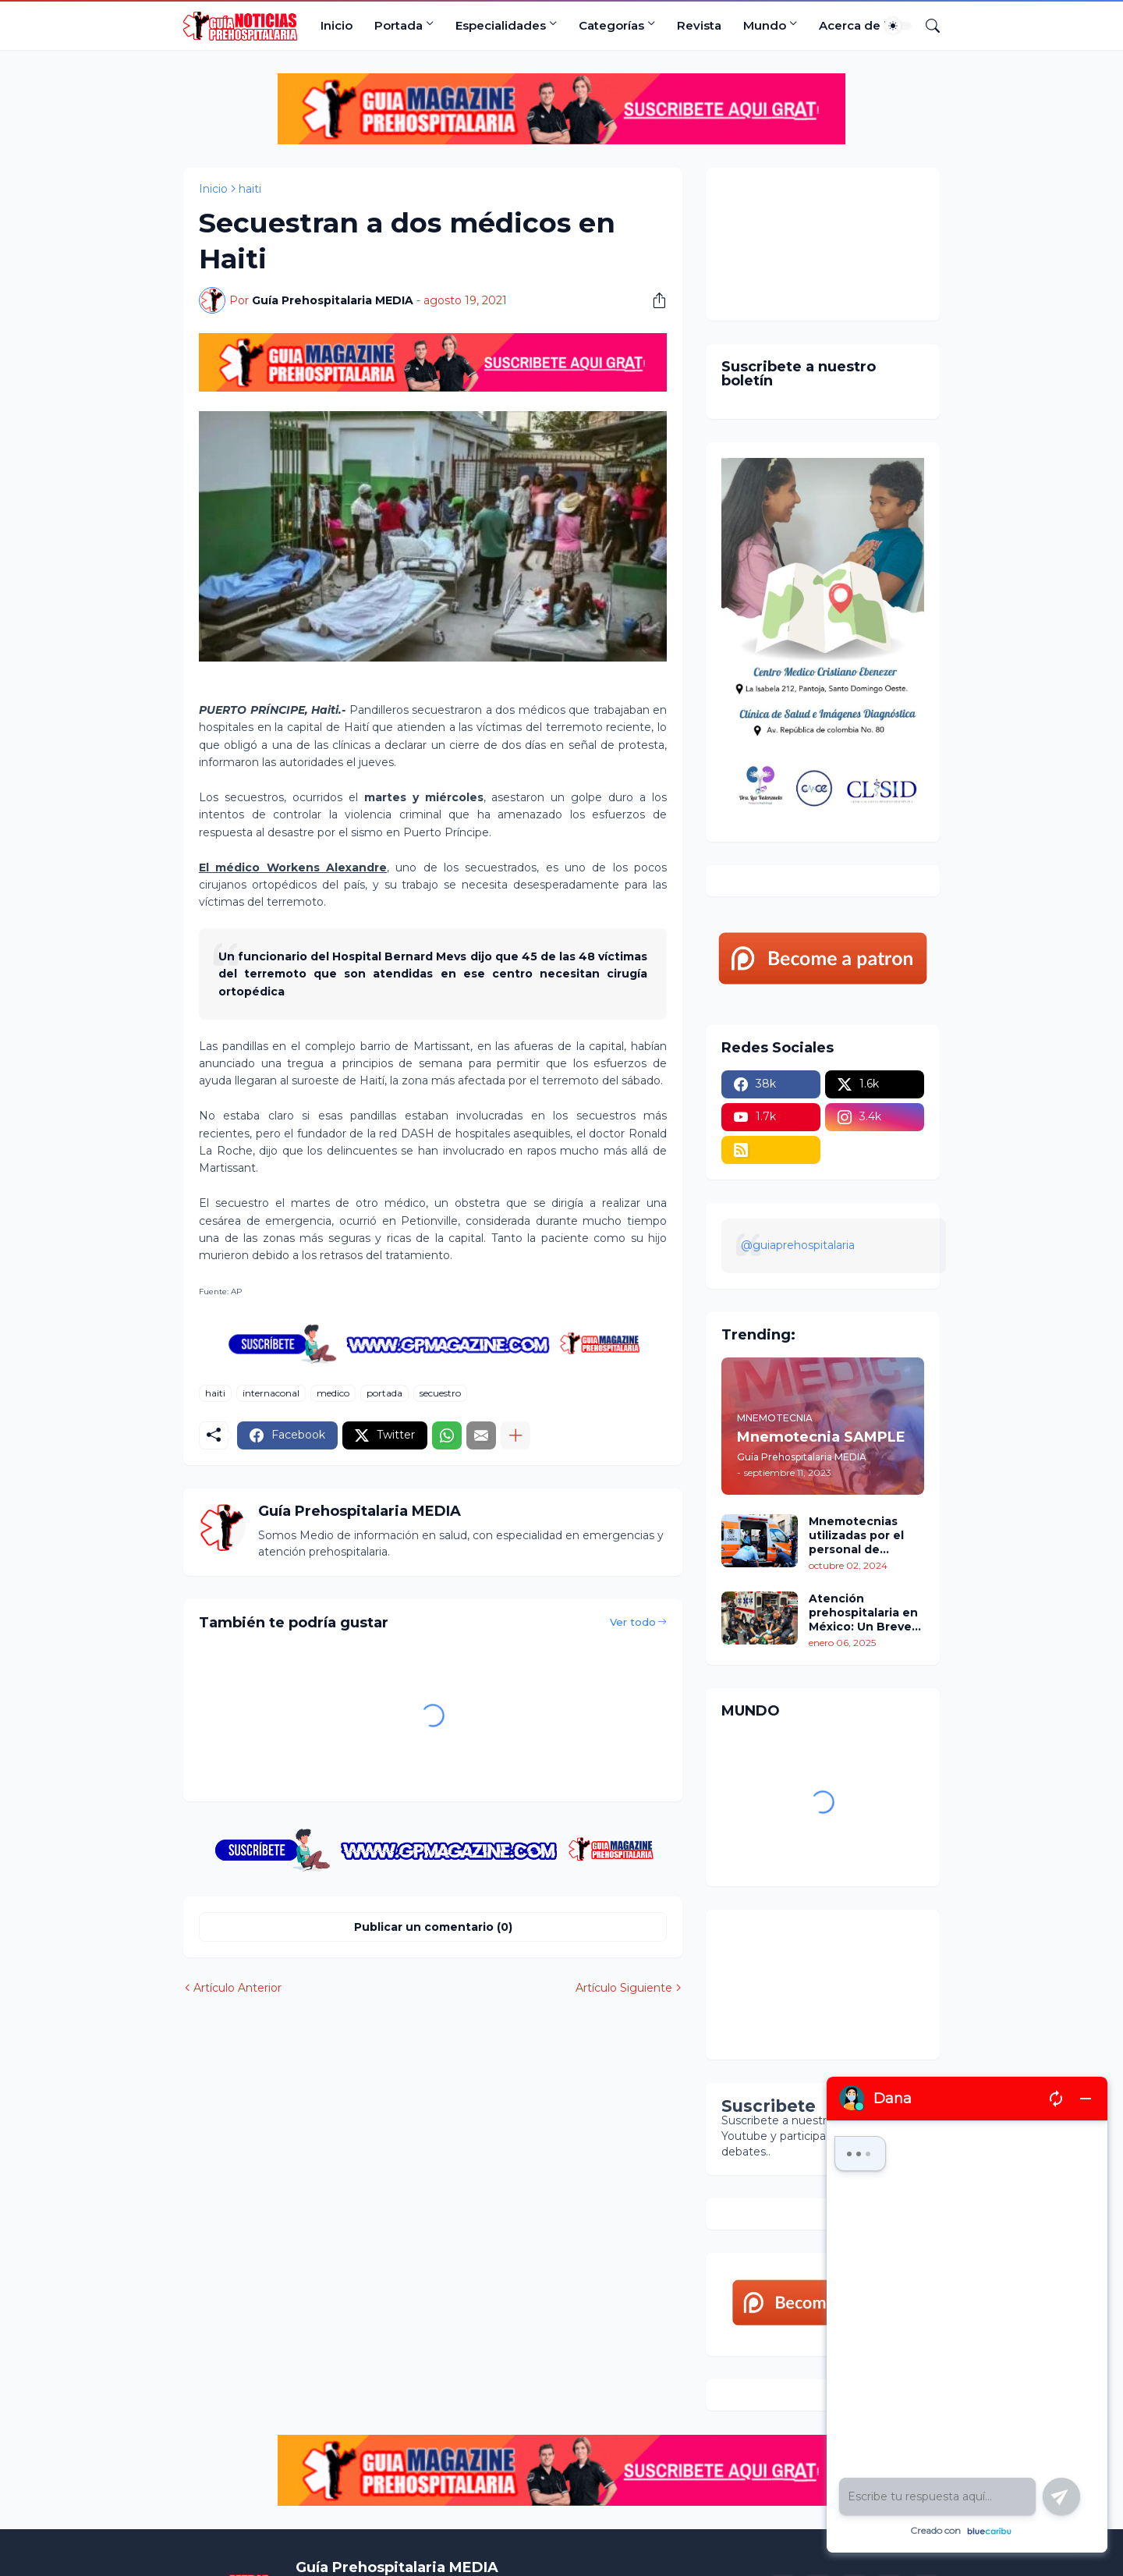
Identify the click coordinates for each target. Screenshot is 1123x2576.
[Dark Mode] (898, 25)
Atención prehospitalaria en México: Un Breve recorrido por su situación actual (863, 1612)
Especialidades (500, 25)
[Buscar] (926, 25)
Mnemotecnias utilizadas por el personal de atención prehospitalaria (856, 1535)
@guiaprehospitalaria (798, 1245)
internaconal (271, 1393)
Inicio (336, 25)
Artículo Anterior (237, 1988)
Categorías (611, 25)
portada (384, 1393)
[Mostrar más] (515, 1435)
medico (333, 1393)
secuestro (440, 1393)
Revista (699, 25)
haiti (250, 188)
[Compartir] (653, 300)
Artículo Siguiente (624, 1988)
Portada (398, 25)
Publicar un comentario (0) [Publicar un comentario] (433, 1927)
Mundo (764, 25)
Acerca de (849, 25)
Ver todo (633, 1622)
